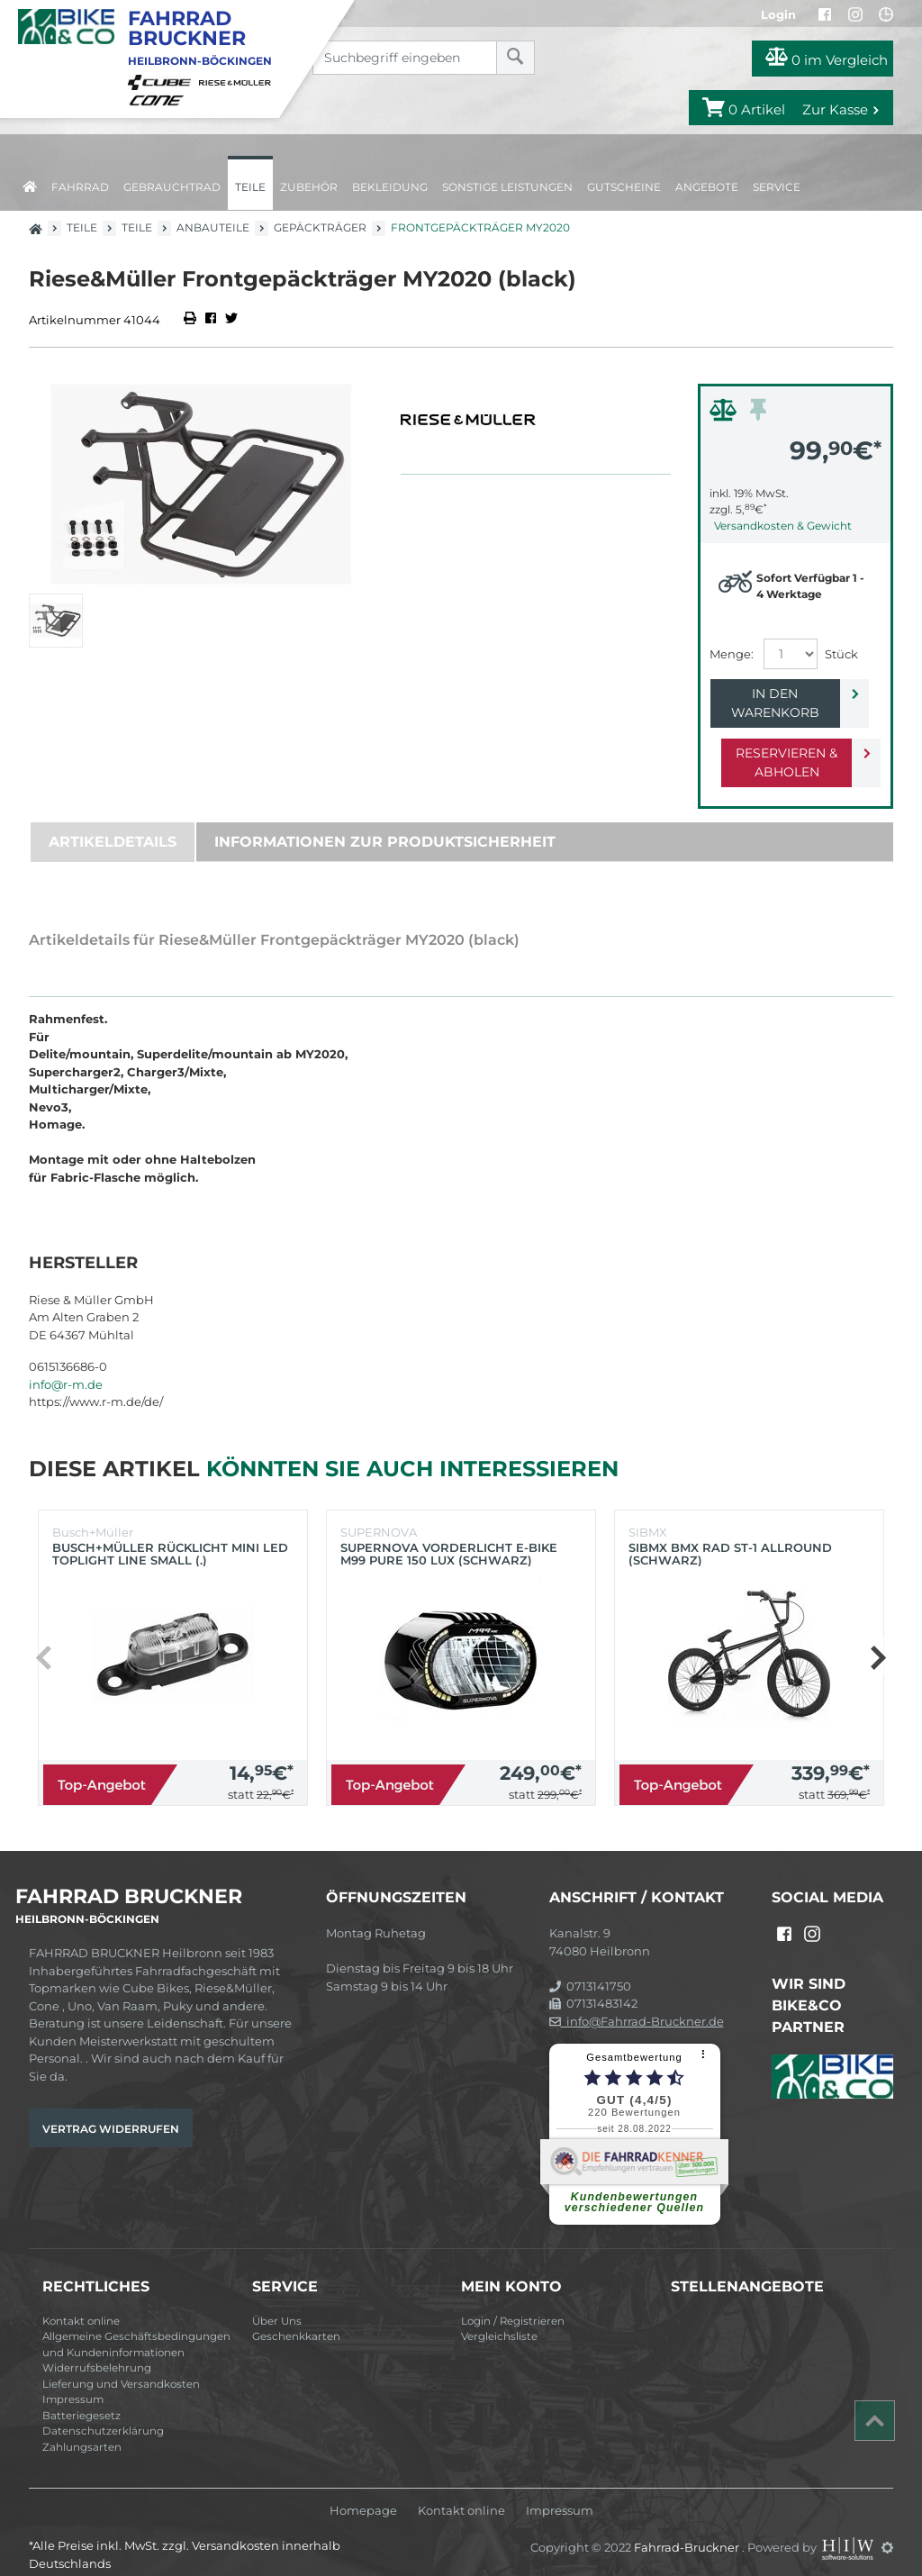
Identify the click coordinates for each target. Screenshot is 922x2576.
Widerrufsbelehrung (96, 2349)
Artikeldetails (112, 822)
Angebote (706, 187)
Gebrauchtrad (172, 187)
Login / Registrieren (513, 2302)
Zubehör (309, 187)
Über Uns (277, 2302)
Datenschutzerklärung (103, 2412)
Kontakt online (81, 2302)
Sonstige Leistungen (507, 187)
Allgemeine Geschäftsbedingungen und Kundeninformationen (136, 2325)
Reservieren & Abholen (781, 743)
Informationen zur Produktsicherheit (385, 822)
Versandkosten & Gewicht (783, 525)
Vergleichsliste (499, 2317)
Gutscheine (624, 187)
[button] (877, 1638)
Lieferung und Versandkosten (121, 2365)
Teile (250, 187)
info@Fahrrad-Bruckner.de (636, 2002)
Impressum (73, 2380)
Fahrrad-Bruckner (688, 2528)
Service (776, 187)
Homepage (363, 2492)
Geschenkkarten (296, 2317)
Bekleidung (390, 187)
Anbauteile (212, 227)
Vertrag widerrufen (110, 2110)
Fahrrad (80, 187)
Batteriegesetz (81, 2396)
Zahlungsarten (82, 2428)
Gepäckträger (320, 227)
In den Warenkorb (781, 693)
